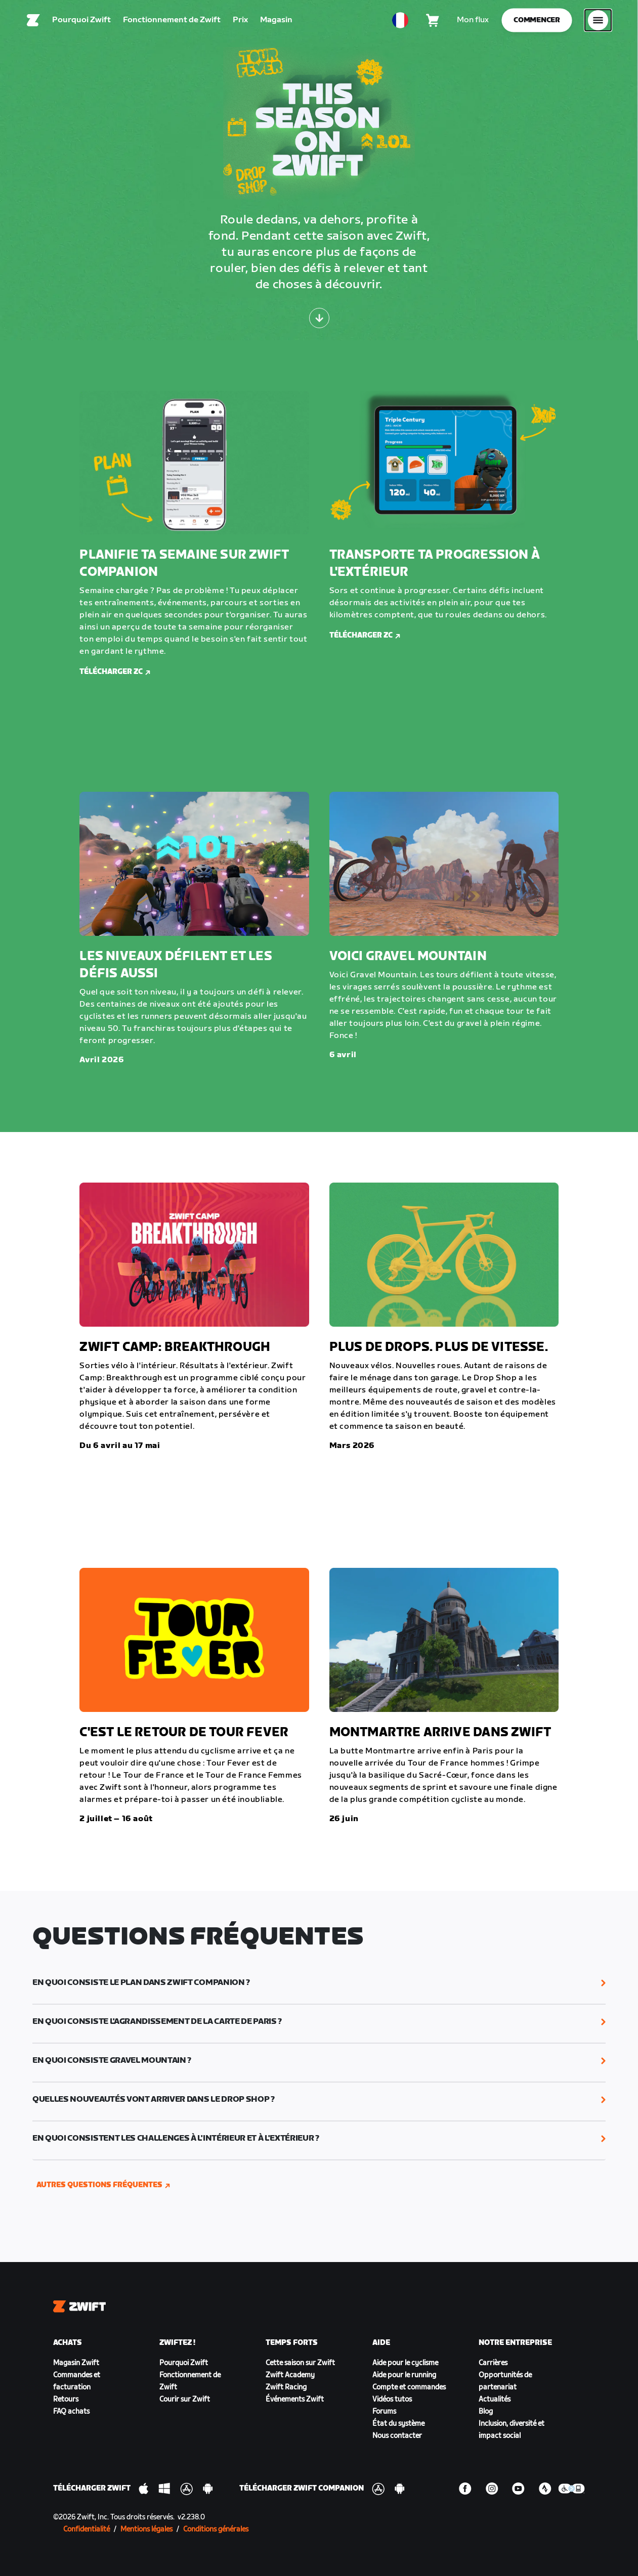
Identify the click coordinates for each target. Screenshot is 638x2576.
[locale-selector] (400, 23)
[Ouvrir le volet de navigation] (598, 22)
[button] (319, 1983)
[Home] (33, 23)
